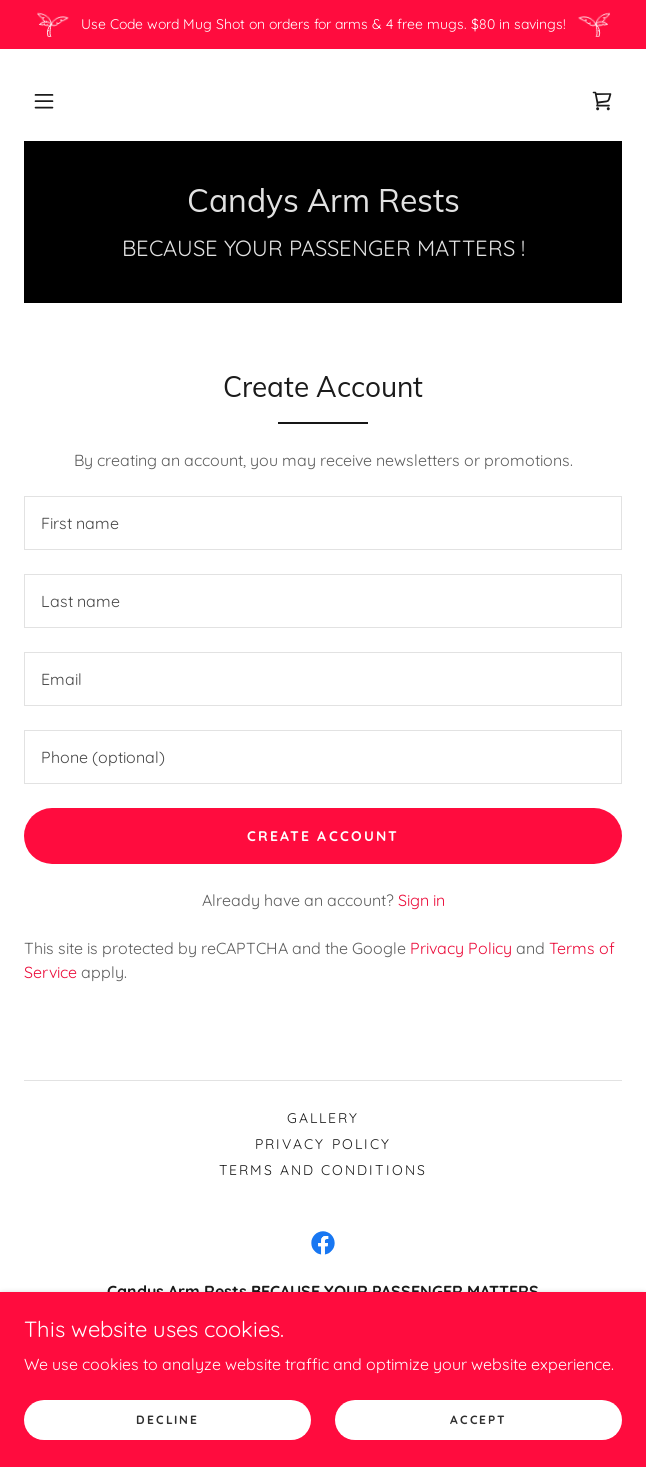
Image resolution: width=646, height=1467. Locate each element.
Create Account (322, 836)
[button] (44, 101)
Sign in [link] (421, 900)
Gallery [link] (323, 1118)
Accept (478, 1419)
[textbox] (323, 523)
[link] (602, 101)
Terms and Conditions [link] (322, 1170)
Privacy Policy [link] (461, 948)
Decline (167, 1419)
